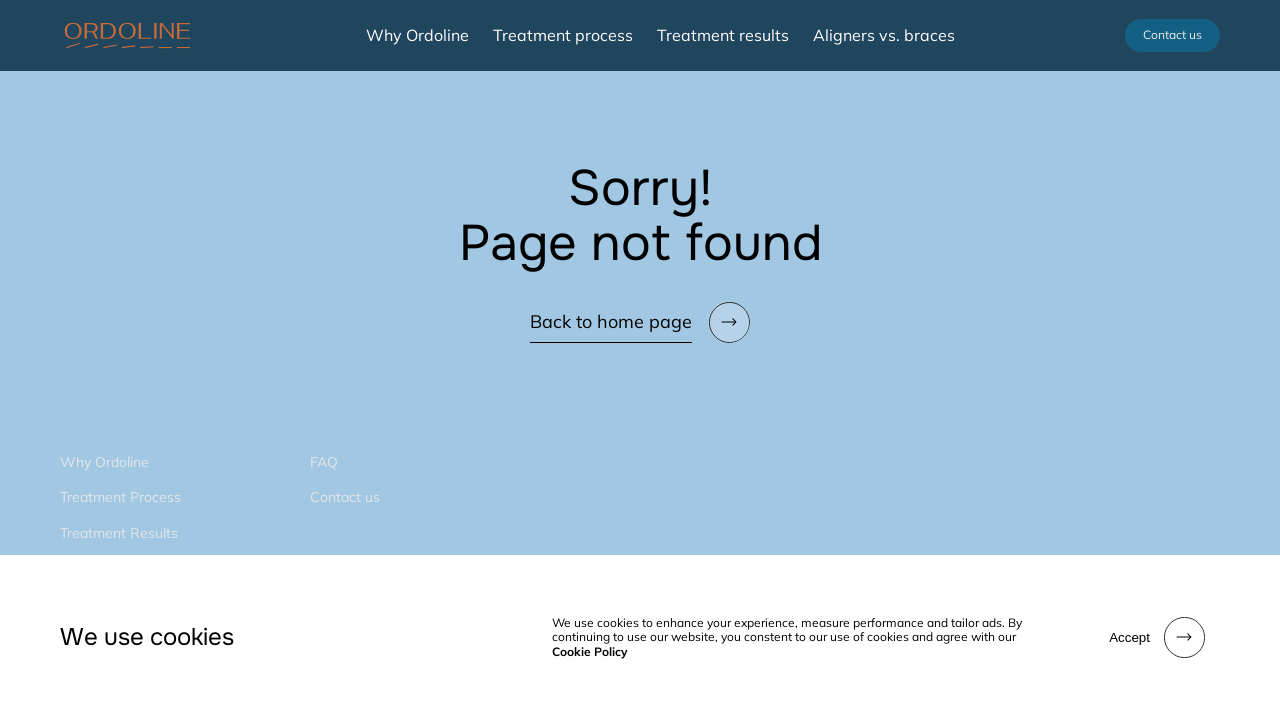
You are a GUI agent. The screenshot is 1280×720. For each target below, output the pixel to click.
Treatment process (563, 35)
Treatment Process (120, 497)
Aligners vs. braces (884, 35)
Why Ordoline (417, 35)
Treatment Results (119, 533)
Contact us (1172, 34)
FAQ (324, 462)
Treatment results (723, 35)
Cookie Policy (590, 651)
